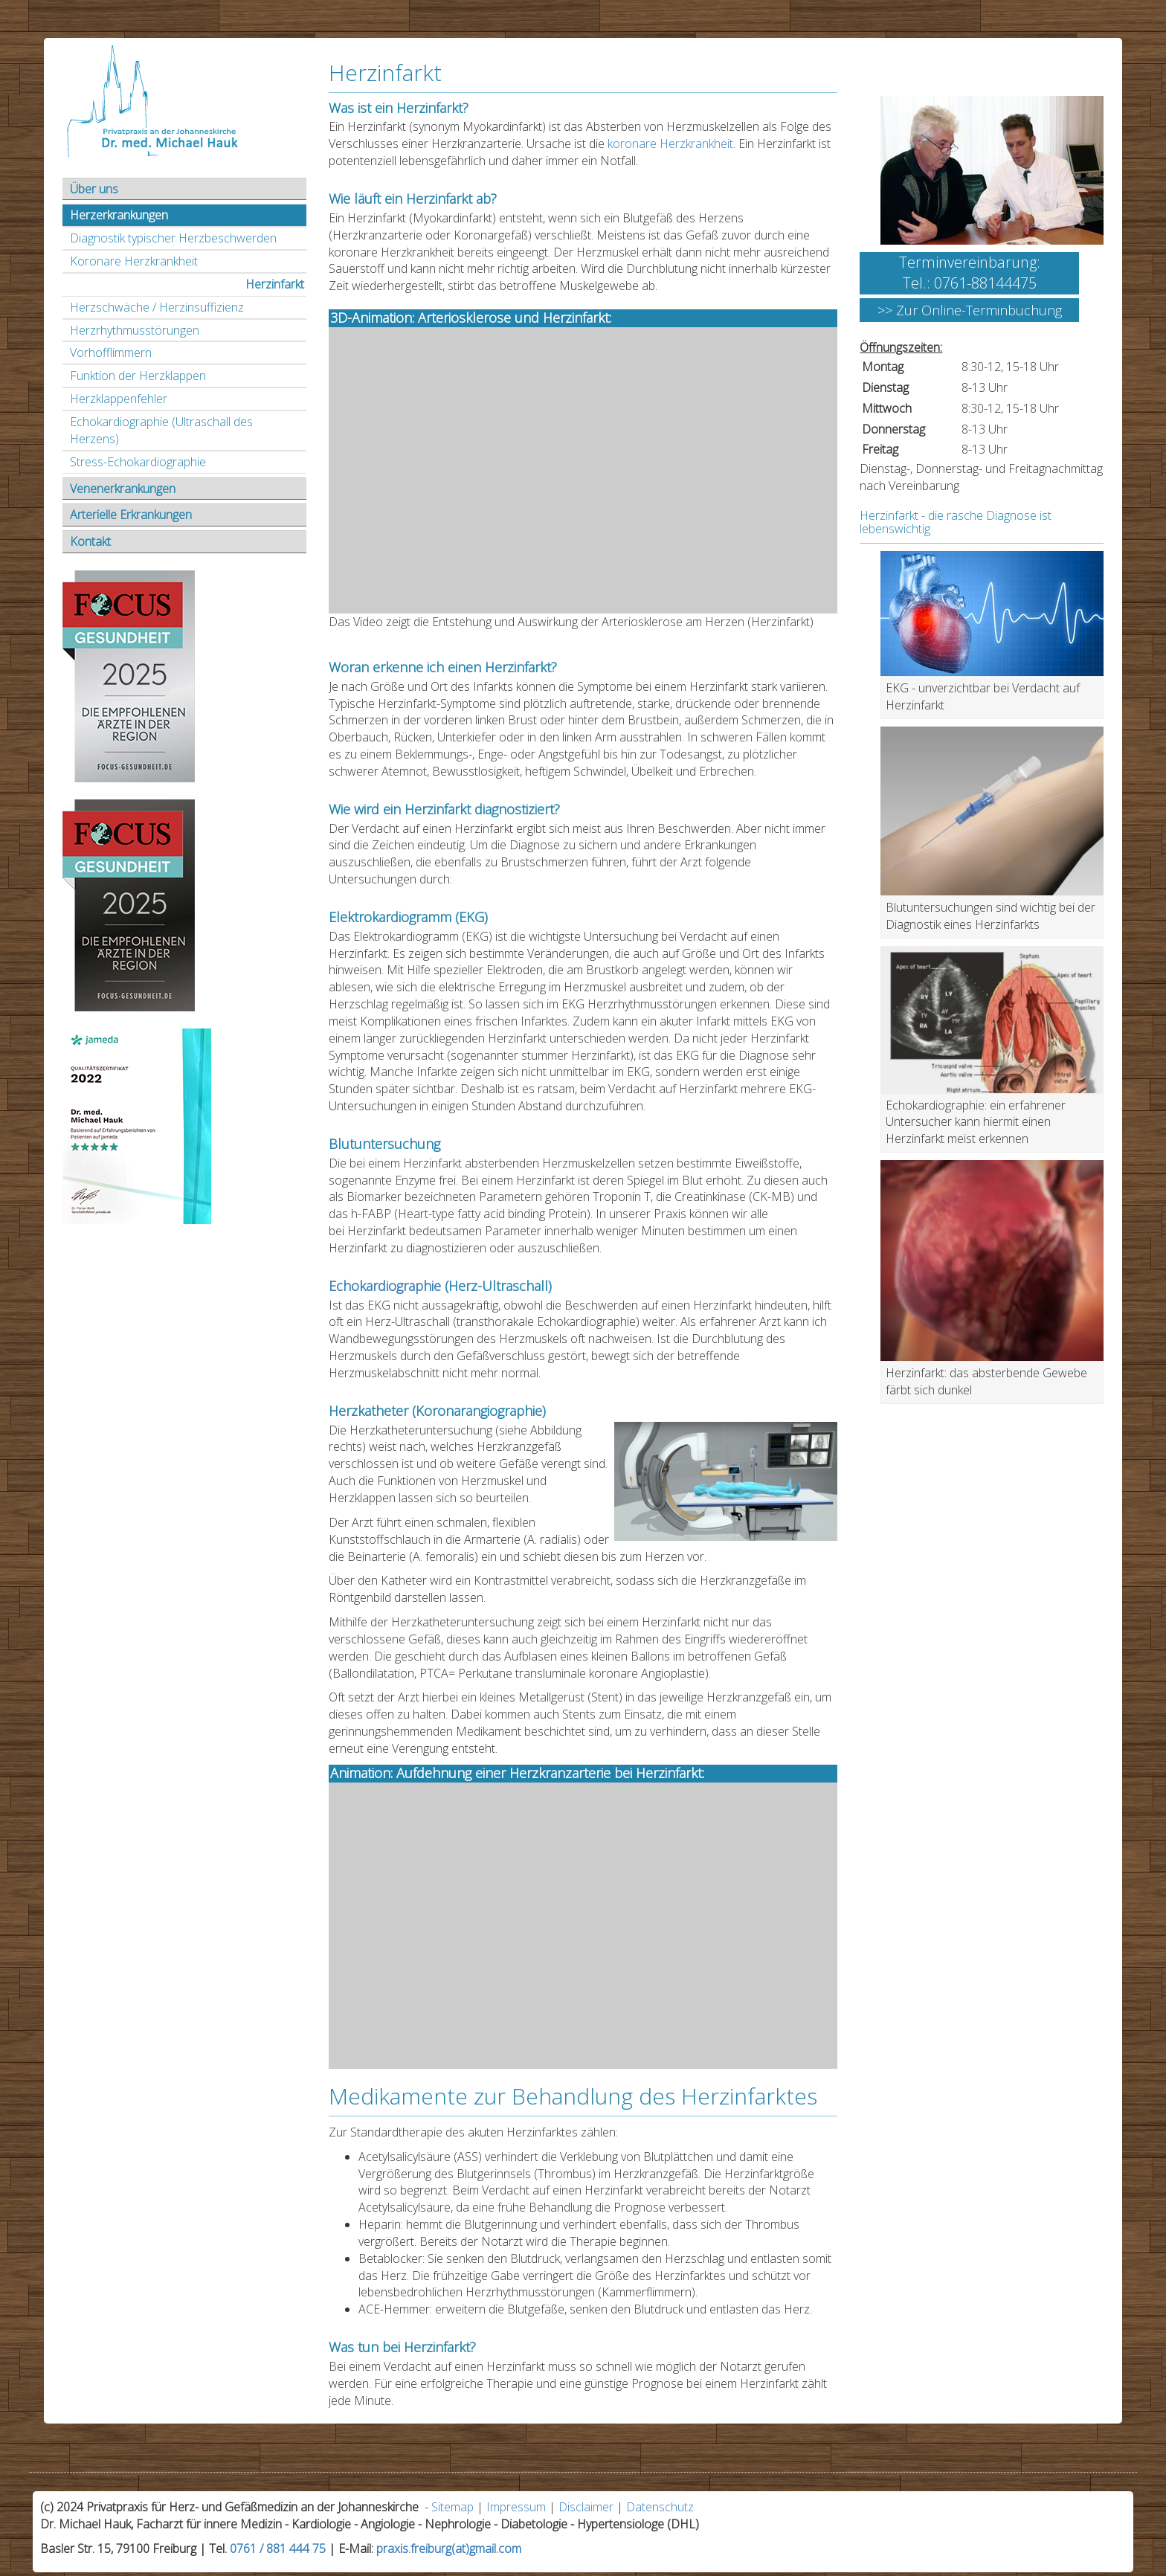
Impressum (516, 2507)
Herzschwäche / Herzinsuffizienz (157, 307)
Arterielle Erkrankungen (131, 514)
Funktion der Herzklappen (138, 375)
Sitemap (452, 2507)
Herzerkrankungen (119, 215)
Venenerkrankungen (122, 488)
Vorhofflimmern (111, 352)
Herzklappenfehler (118, 398)
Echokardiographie (385, 1286)
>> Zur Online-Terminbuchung (969, 310)
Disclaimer (585, 2507)
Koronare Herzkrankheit (134, 261)
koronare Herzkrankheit (670, 143)
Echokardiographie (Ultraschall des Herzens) (161, 430)
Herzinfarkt (274, 284)
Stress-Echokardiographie (138, 462)
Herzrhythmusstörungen (134, 330)
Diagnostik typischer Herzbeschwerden (173, 238)
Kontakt (90, 541)
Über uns (94, 189)
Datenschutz (660, 2507)
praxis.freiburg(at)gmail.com (448, 2548)
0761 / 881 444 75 (278, 2548)
